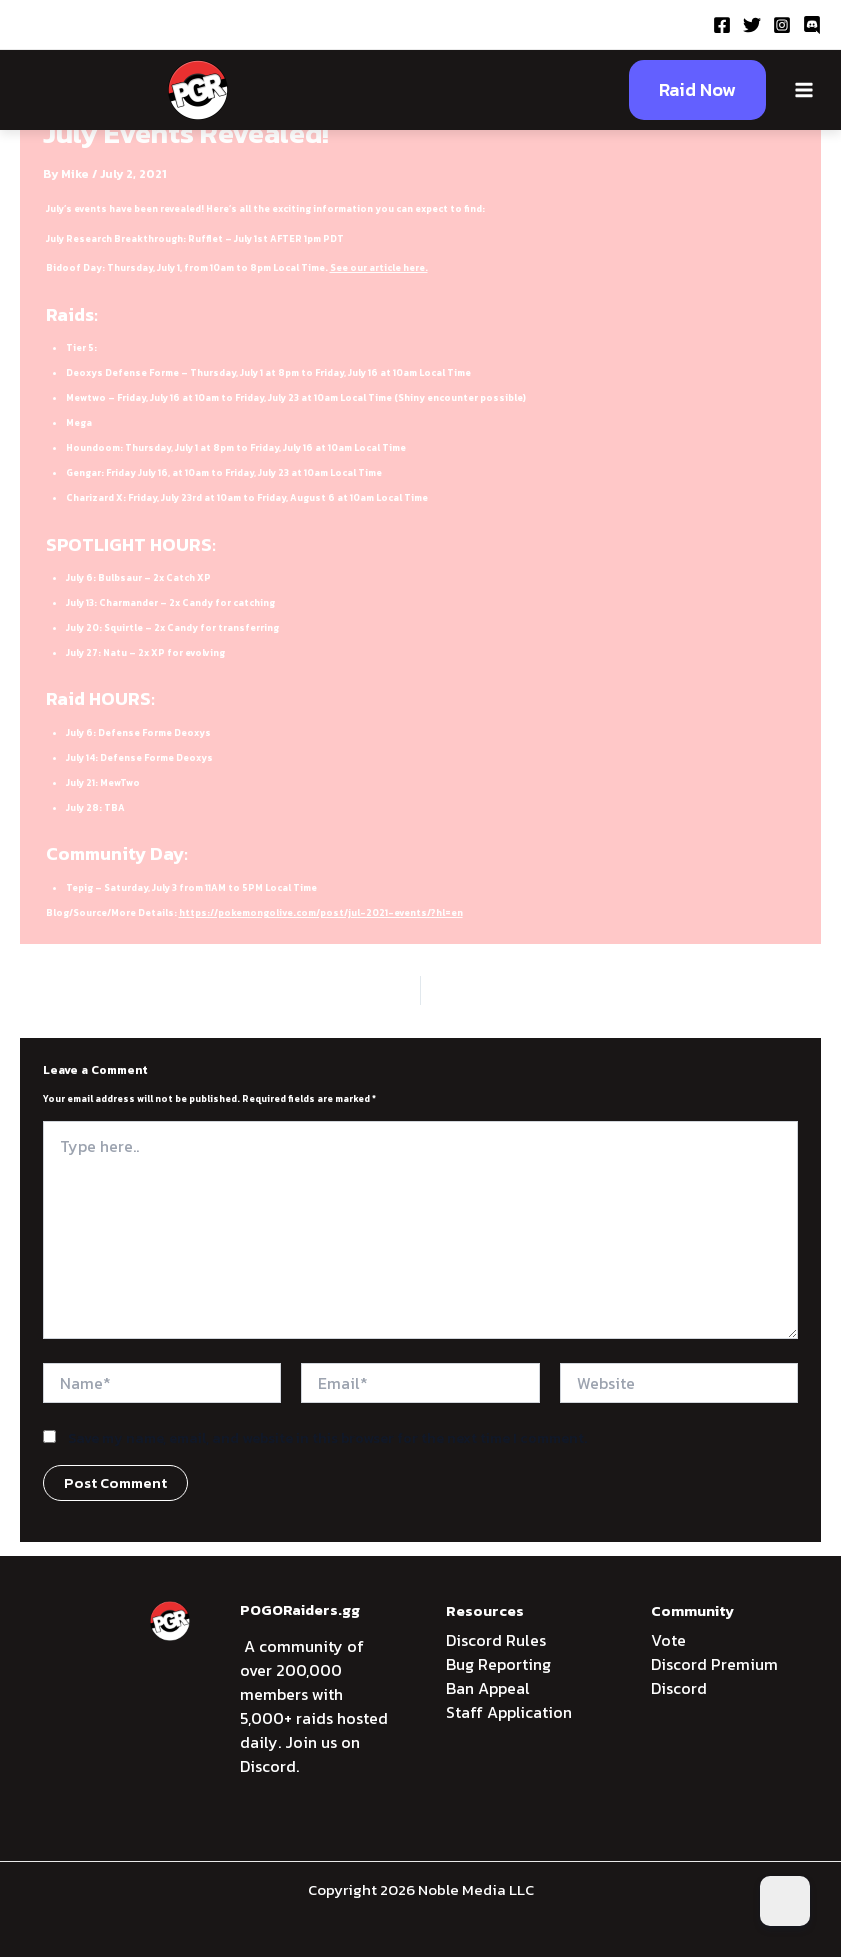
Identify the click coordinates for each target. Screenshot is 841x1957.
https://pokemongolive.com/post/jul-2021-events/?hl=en (321, 913)
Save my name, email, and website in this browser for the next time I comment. (327, 1438)
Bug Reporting (498, 1664)
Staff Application (509, 1712)
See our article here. (379, 268)
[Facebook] (722, 25)
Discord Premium (714, 1664)
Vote (668, 1640)
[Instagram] (782, 25)
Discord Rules (496, 1640)
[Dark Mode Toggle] (785, 1901)
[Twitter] (752, 25)
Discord (679, 1688)
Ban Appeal (488, 1688)
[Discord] (812, 25)
